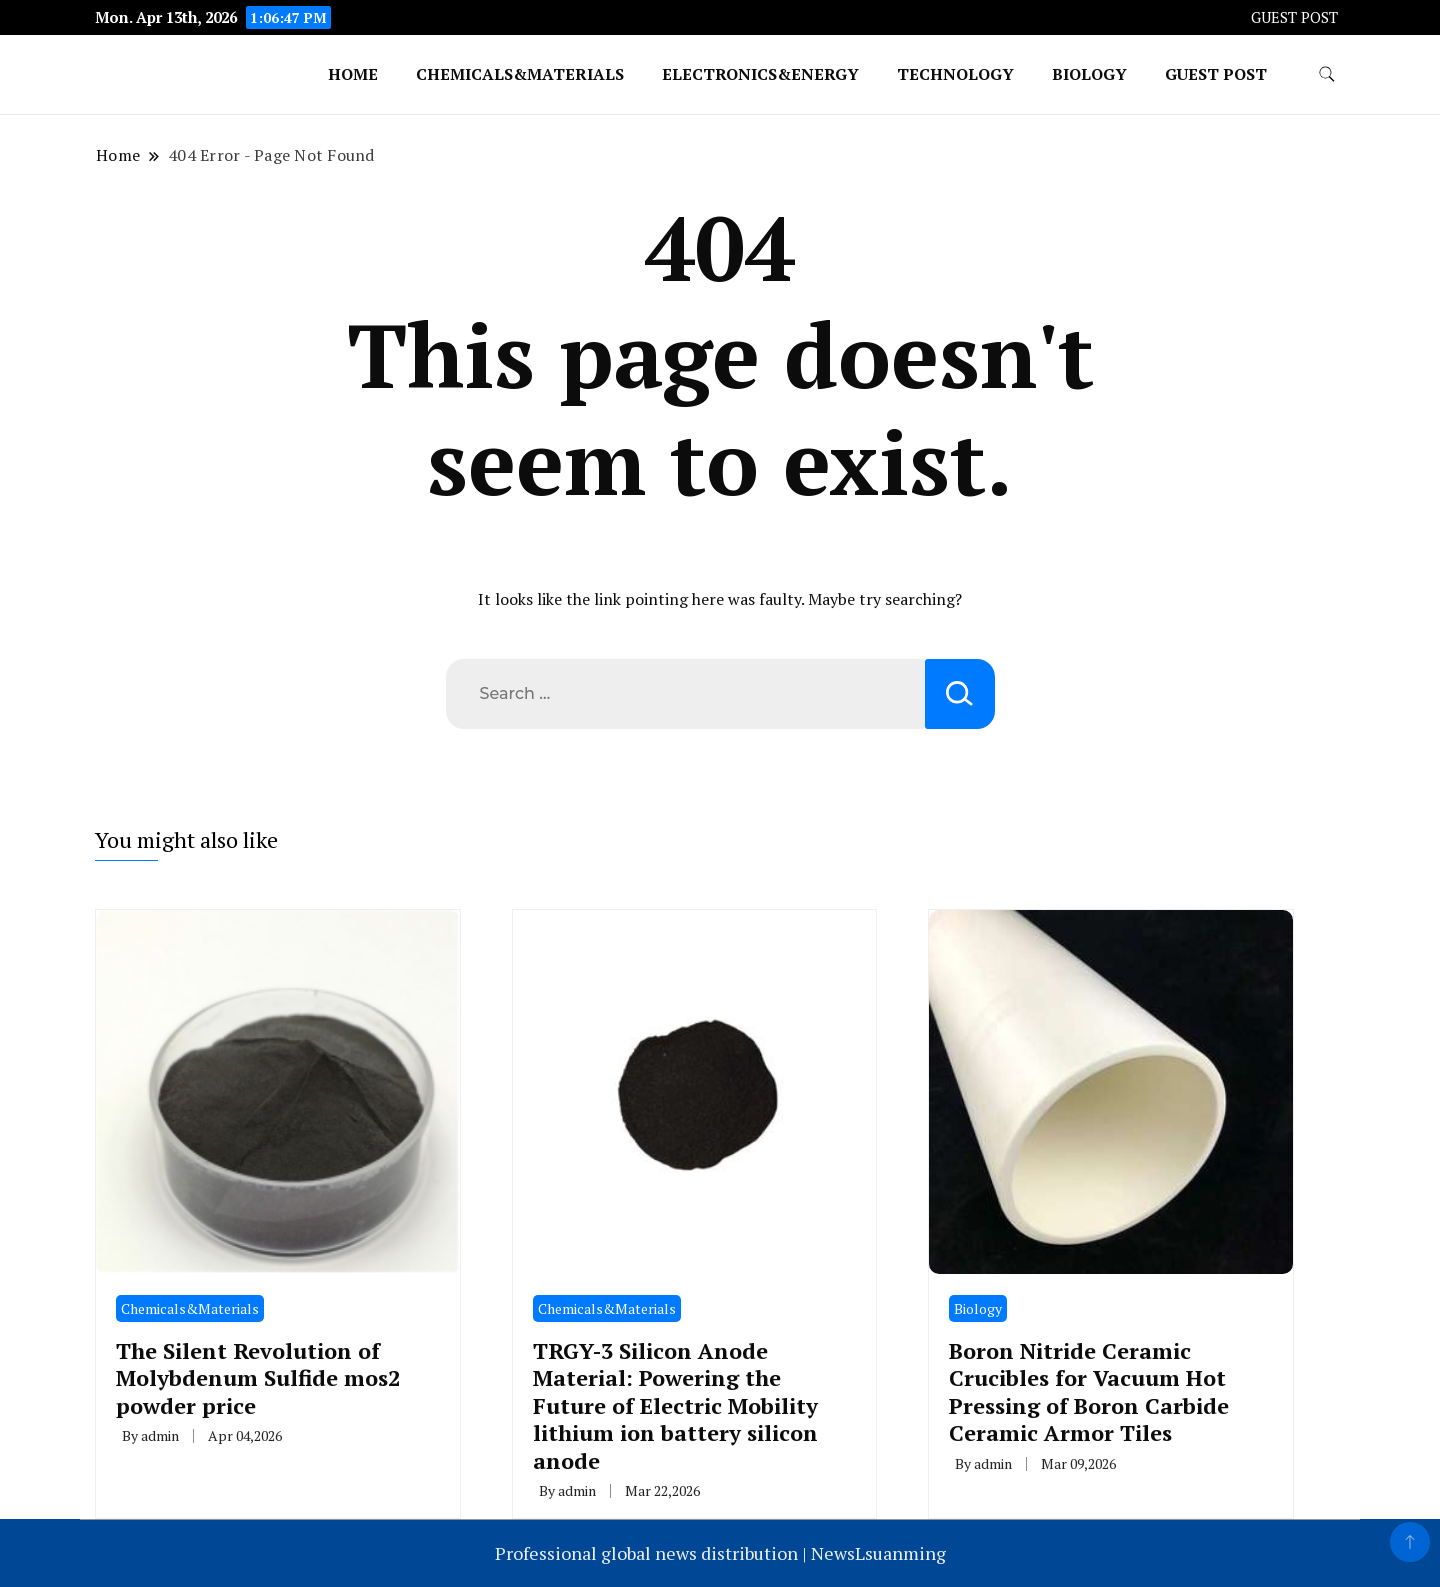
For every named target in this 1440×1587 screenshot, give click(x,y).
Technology (955, 74)
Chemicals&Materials (520, 74)
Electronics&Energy (760, 74)
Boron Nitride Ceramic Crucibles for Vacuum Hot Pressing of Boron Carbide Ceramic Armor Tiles (1089, 1391)
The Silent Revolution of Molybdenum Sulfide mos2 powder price (258, 1378)
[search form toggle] (1327, 74)
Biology (1089, 74)
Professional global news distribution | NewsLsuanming (720, 1553)
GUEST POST (1294, 17)
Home (353, 74)
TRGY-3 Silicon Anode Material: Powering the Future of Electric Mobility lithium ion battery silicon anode (675, 1405)
